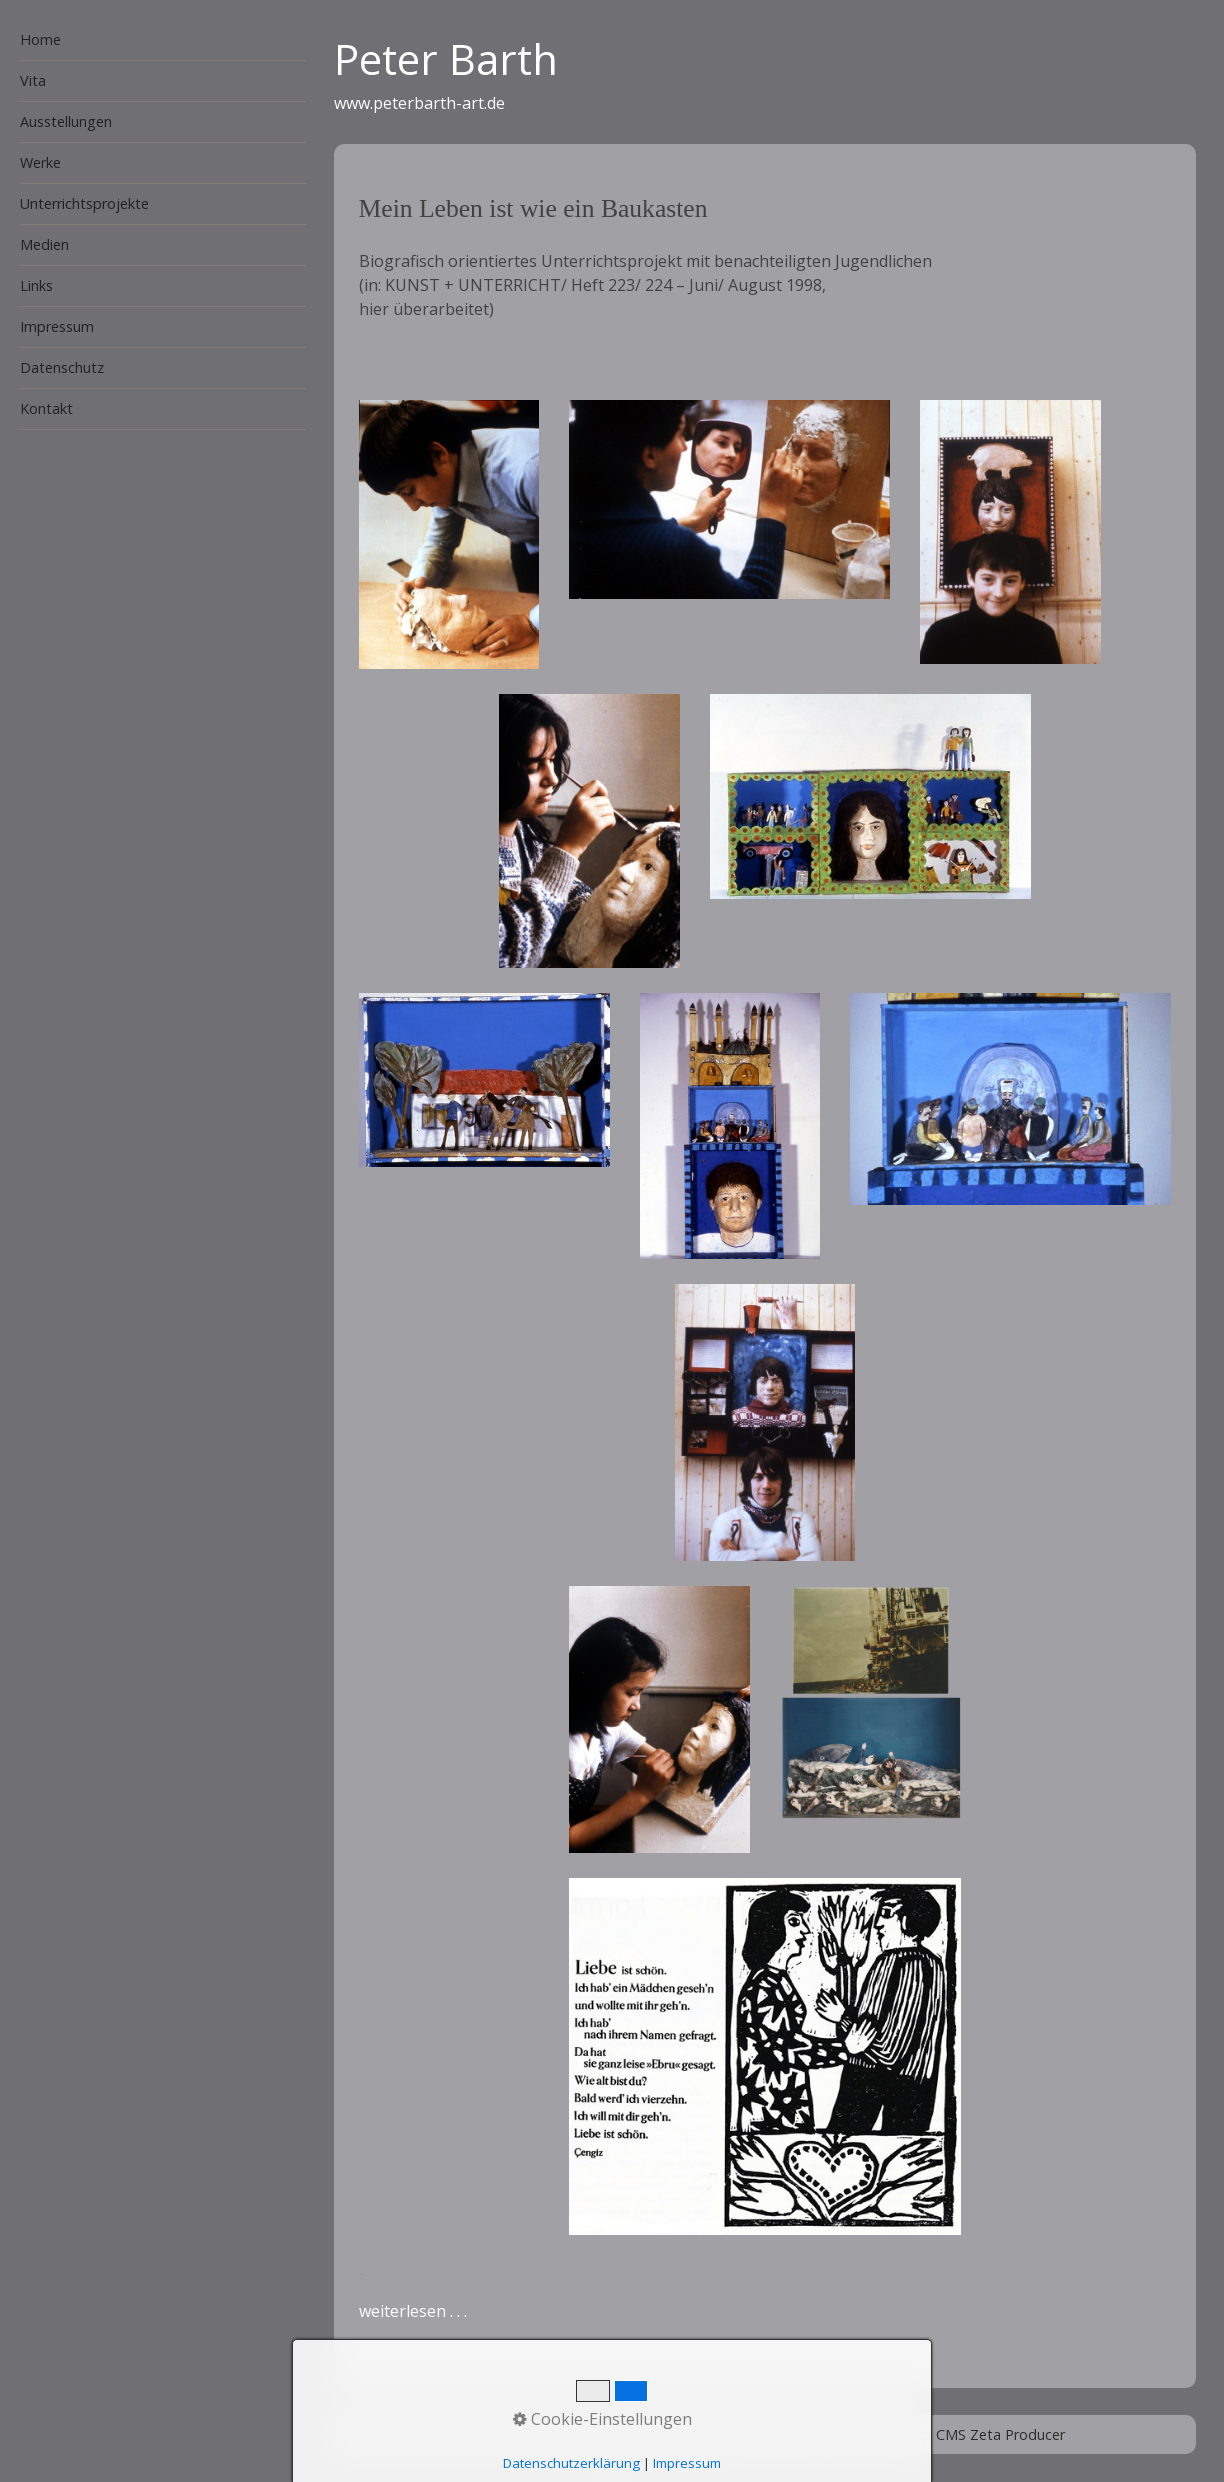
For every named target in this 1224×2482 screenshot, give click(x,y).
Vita (33, 80)
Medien (44, 244)
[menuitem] (153, 40)
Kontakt (46, 408)
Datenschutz (62, 367)
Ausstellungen (66, 121)
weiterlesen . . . (413, 2311)
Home (40, 39)
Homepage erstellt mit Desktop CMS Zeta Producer (892, 2434)
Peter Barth (446, 59)
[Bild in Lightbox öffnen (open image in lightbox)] (449, 534)
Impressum (57, 326)
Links (36, 285)
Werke (40, 162)
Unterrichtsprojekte (84, 203)
